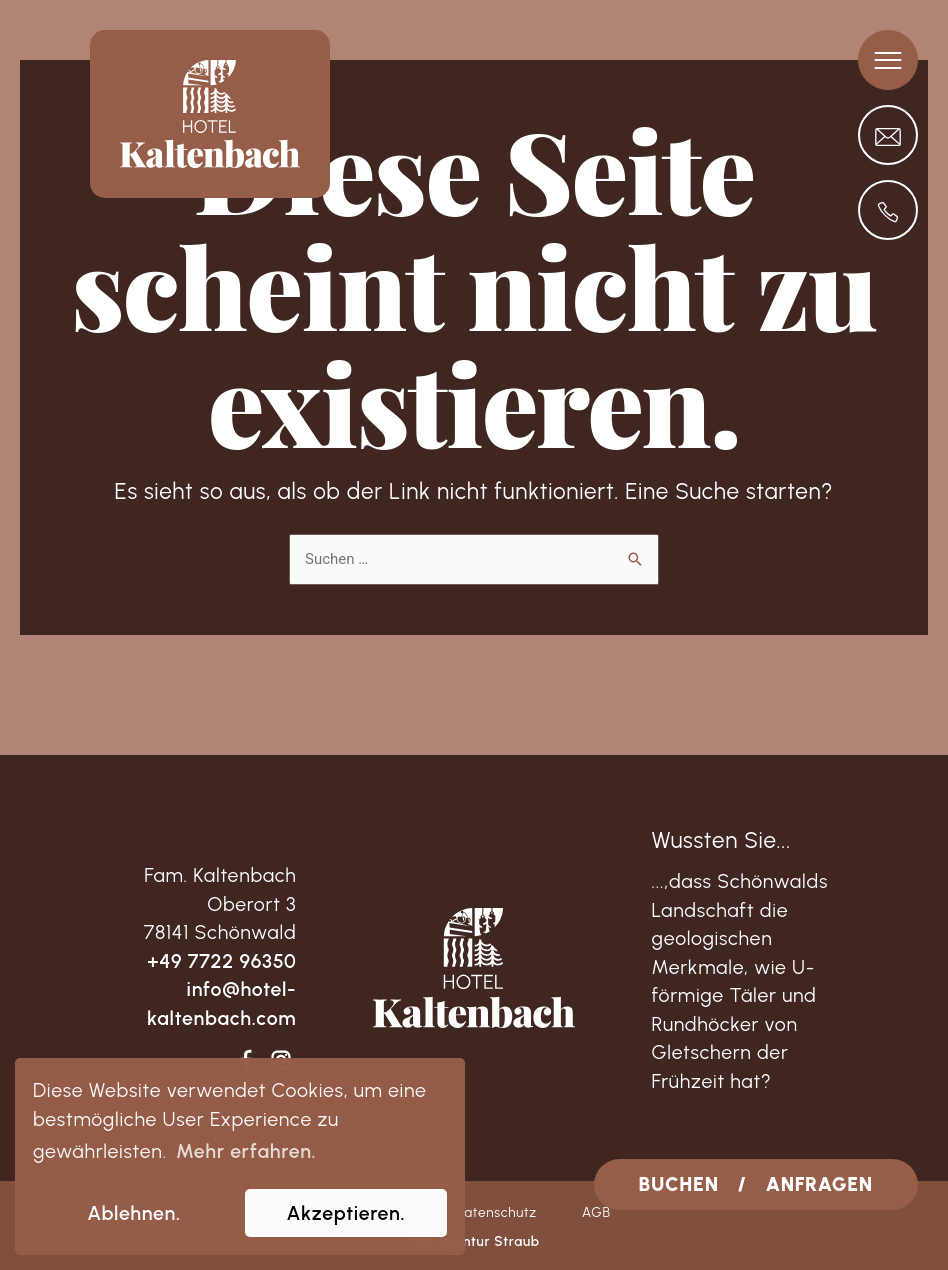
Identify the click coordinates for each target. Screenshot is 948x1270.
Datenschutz (495, 1212)
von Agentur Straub (474, 1241)
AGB (596, 1212)
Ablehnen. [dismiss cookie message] (134, 1213)
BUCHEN (679, 1184)
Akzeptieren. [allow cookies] (346, 1213)
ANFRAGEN (819, 1184)
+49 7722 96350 (221, 961)
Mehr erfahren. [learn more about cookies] (246, 1151)
